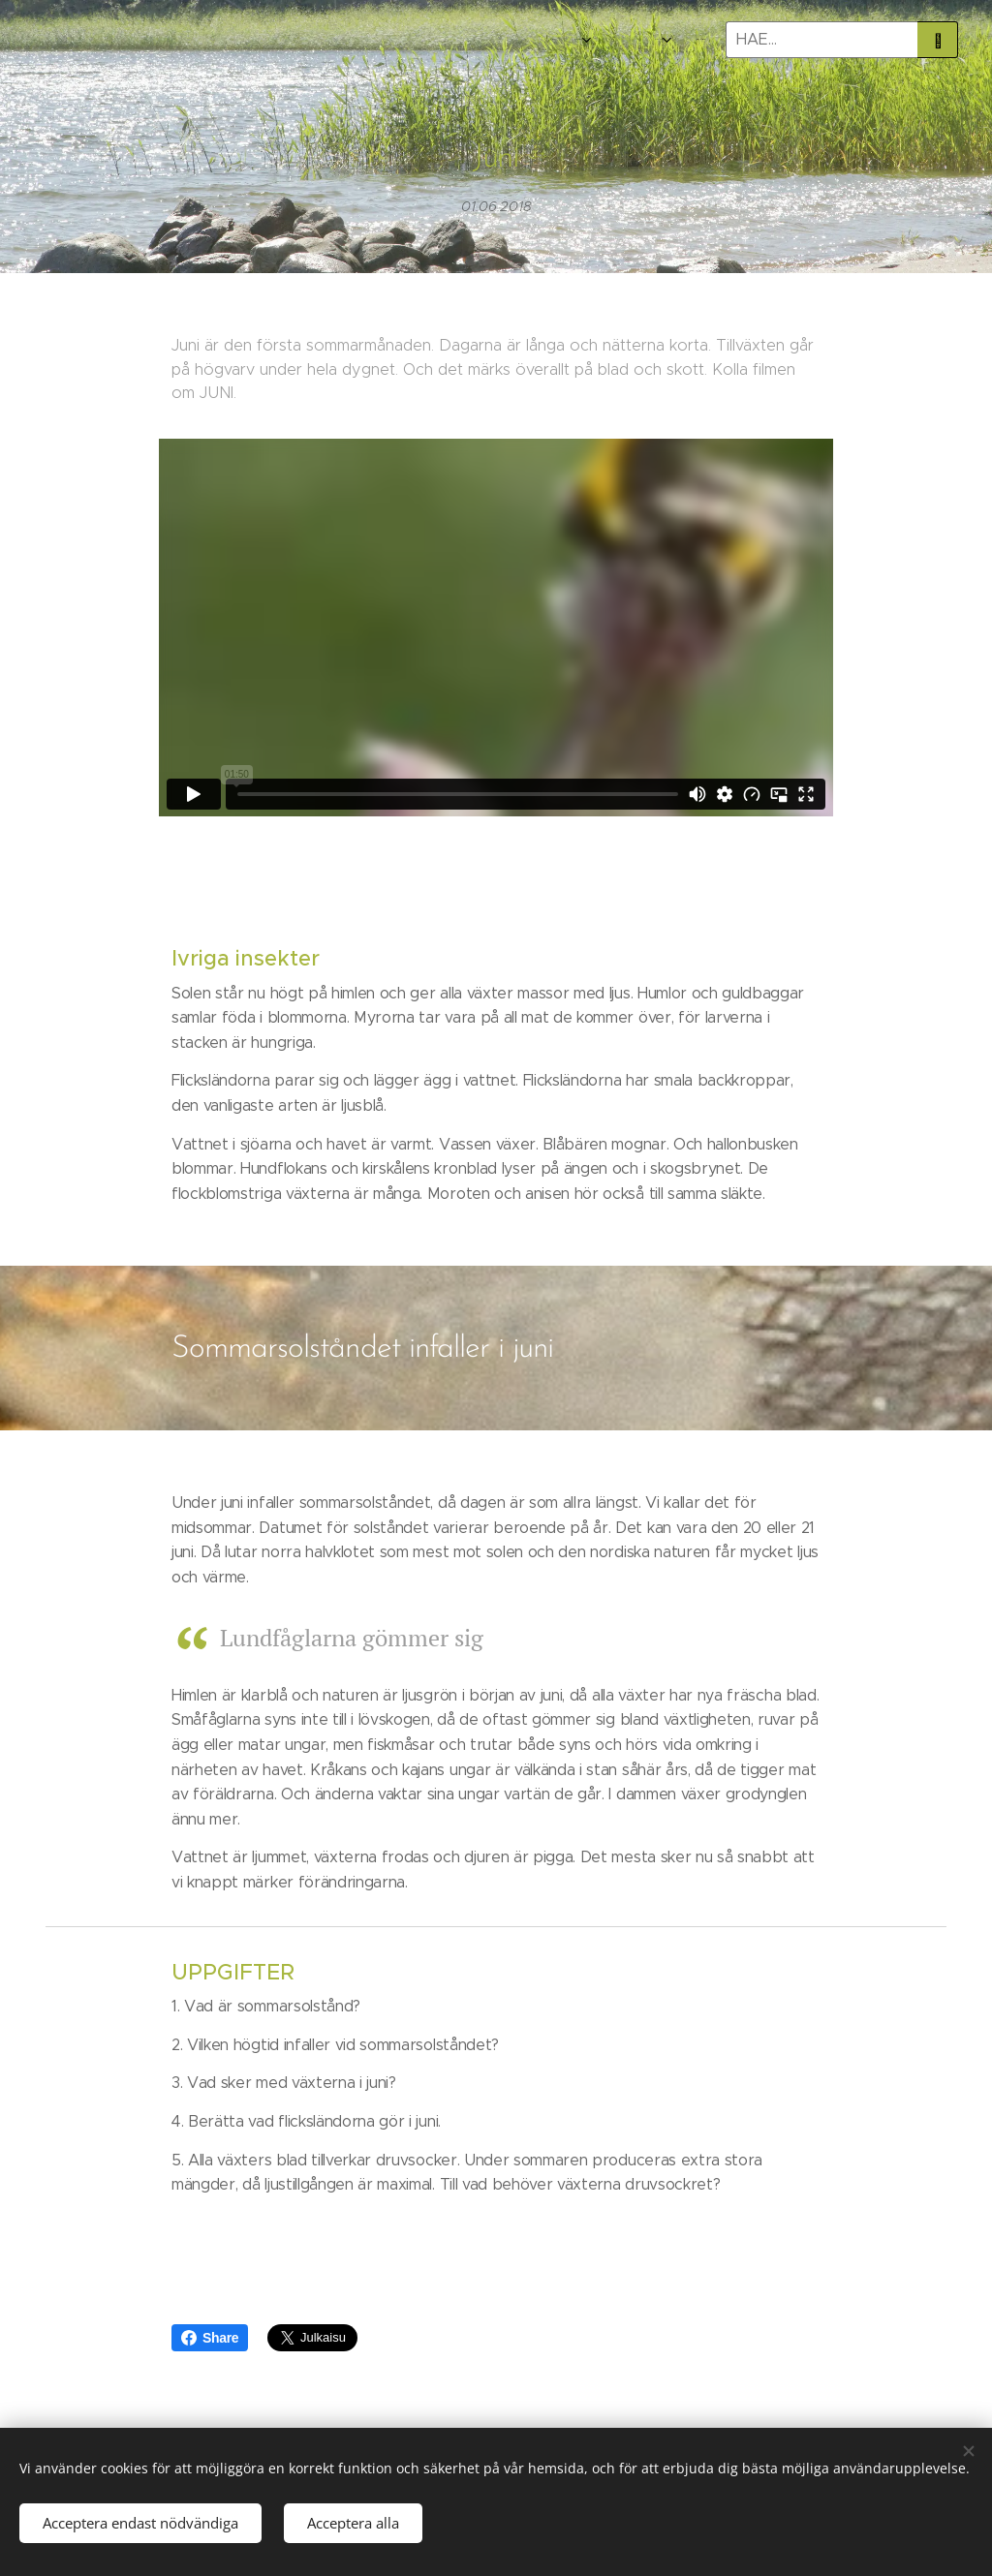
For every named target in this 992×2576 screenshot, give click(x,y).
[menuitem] (602, 39)
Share (209, 2338)
